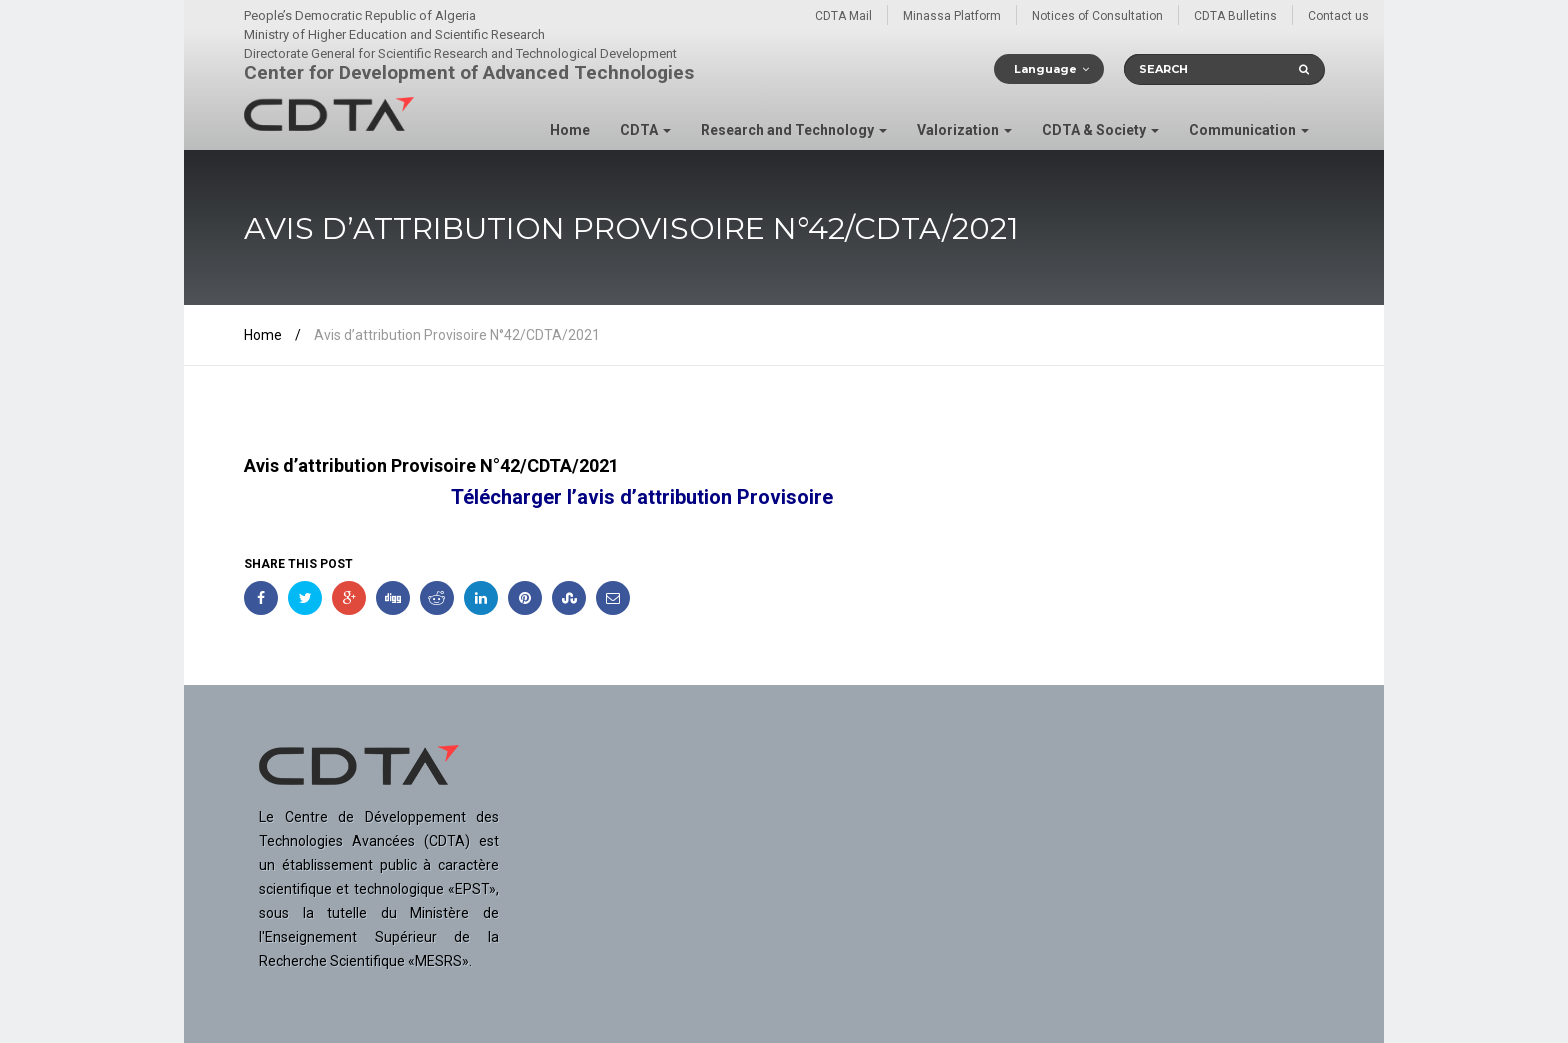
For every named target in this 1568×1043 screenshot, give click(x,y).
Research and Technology (794, 130)
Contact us (1338, 16)
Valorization (964, 130)
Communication (1249, 130)
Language (1045, 69)
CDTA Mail (843, 16)
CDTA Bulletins (1235, 16)
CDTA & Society (1100, 130)
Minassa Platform (952, 16)
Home (570, 130)
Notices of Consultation (1097, 16)
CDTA (645, 130)
